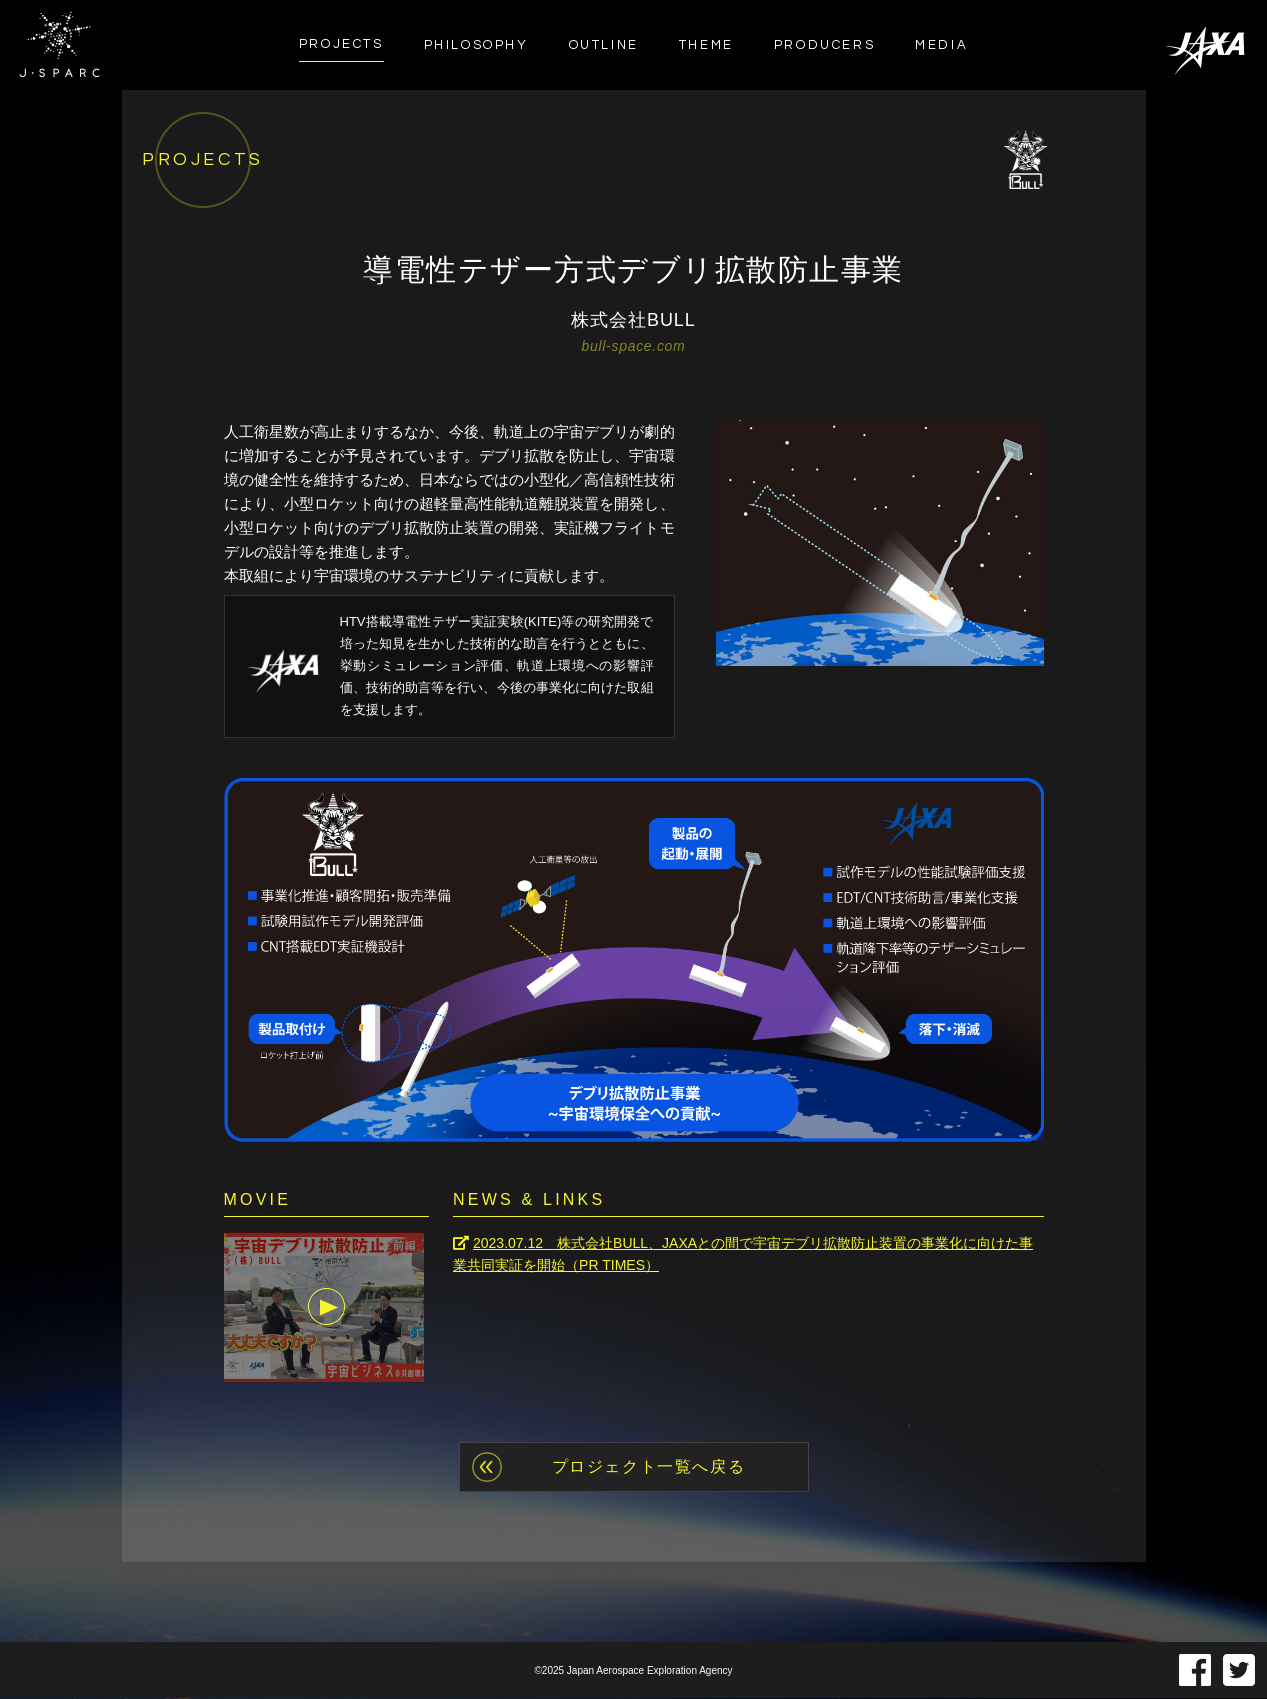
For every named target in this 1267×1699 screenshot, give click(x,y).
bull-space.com (634, 346)
